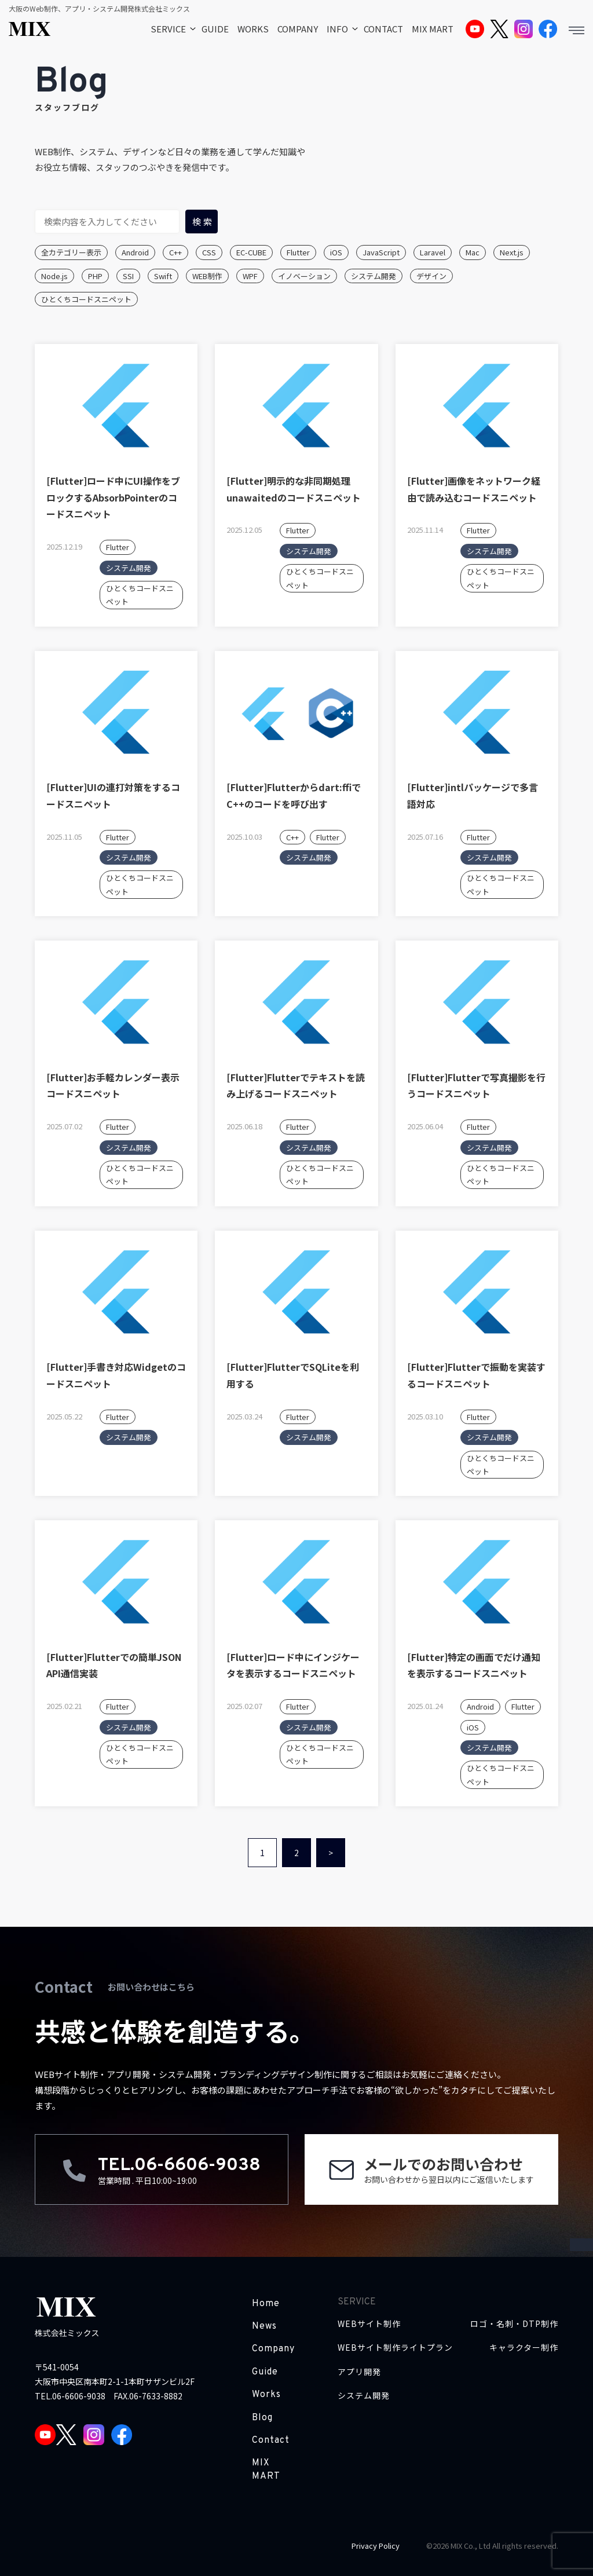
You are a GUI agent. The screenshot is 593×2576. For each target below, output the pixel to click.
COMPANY (297, 29)
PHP (95, 275)
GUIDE (215, 29)
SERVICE (168, 29)
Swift (163, 275)
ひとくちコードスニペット (86, 299)
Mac (472, 252)
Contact (271, 2440)
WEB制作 (207, 275)
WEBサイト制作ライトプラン (395, 2347)
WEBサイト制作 (369, 2323)
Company (273, 2349)
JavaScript (381, 252)
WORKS (253, 29)
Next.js (512, 252)
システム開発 (373, 275)
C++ (175, 252)
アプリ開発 (359, 2371)
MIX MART (432, 29)
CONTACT (383, 29)
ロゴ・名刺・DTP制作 (514, 2323)
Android (135, 252)
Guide (265, 2372)
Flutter (298, 252)
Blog (262, 2418)
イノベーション (304, 275)
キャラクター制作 (523, 2347)
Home (266, 2304)
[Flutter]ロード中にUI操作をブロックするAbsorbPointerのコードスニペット (113, 497)
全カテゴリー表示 (71, 252)
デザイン (431, 275)
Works (266, 2395)
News (264, 2326)
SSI (128, 275)
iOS (336, 252)
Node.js (54, 275)
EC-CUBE (251, 252)
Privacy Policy (376, 2545)
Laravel (432, 252)
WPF (250, 275)
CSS (209, 252)
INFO (337, 29)
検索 (203, 221)
